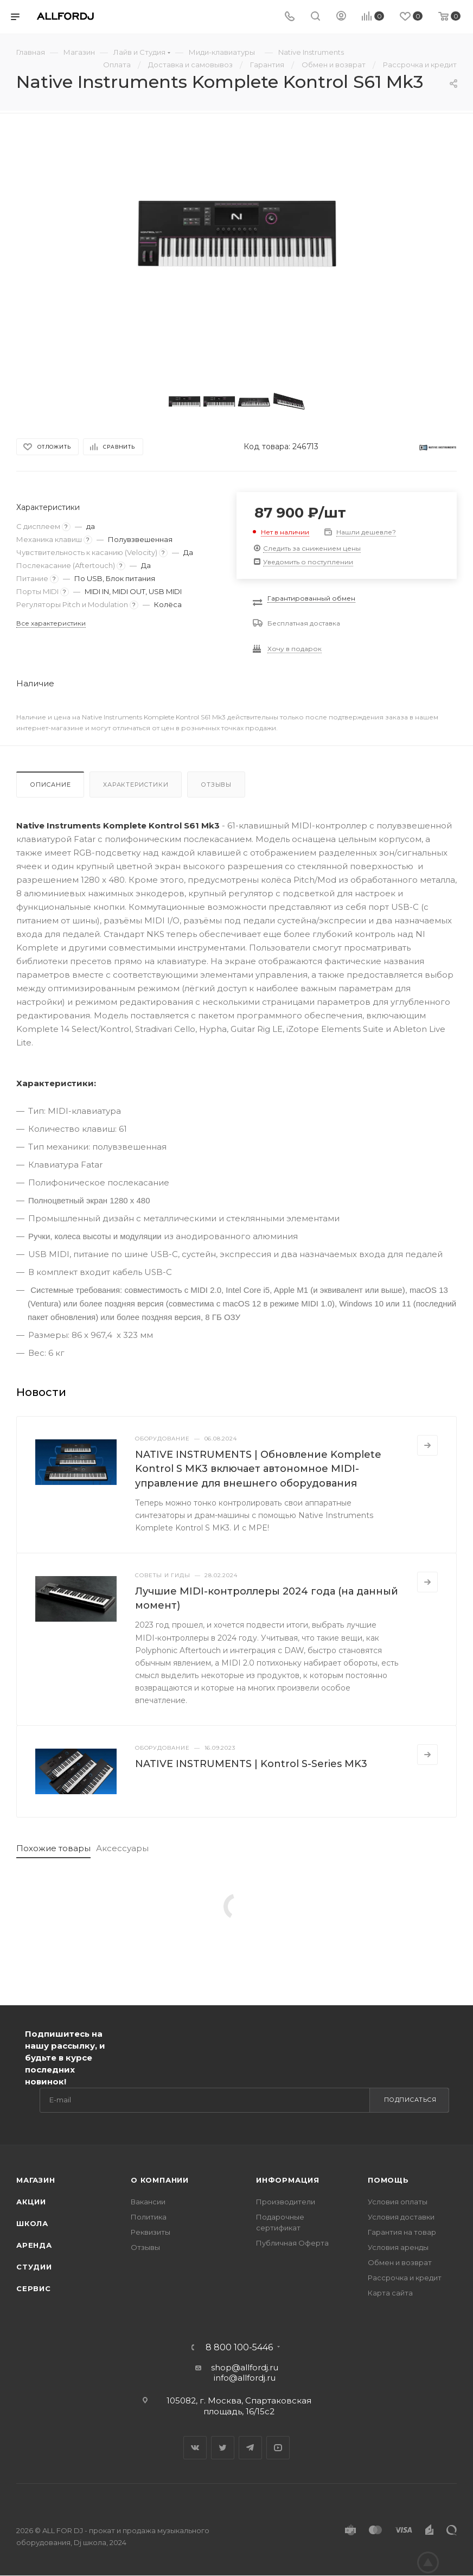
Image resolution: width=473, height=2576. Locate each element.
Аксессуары (122, 1848)
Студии (34, 2266)
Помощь (388, 2180)
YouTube (278, 2447)
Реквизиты (150, 2232)
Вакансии (148, 2201)
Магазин (35, 2180)
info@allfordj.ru (245, 2378)
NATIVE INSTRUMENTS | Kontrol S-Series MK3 (251, 1764)
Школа (32, 2223)
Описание (50, 784)
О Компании (160, 2180)
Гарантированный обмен (311, 598)
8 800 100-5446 (239, 2347)
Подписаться (410, 2099)
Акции (31, 2201)
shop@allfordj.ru (244, 2367)
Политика (149, 2216)
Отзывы (216, 784)
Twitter (222, 2447)
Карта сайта (390, 2292)
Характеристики (135, 784)
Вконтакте (195, 2447)
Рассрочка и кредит (405, 2277)
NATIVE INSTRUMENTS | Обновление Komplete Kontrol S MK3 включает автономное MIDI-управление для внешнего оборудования (258, 1469)
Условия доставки (401, 2216)
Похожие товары (53, 1848)
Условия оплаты (397, 2201)
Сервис (33, 2288)
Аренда (34, 2245)
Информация (287, 2180)
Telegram (250, 2447)
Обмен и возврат (400, 2262)
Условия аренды (398, 2247)
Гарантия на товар (402, 2232)
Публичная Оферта (292, 2243)
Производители (285, 2201)
